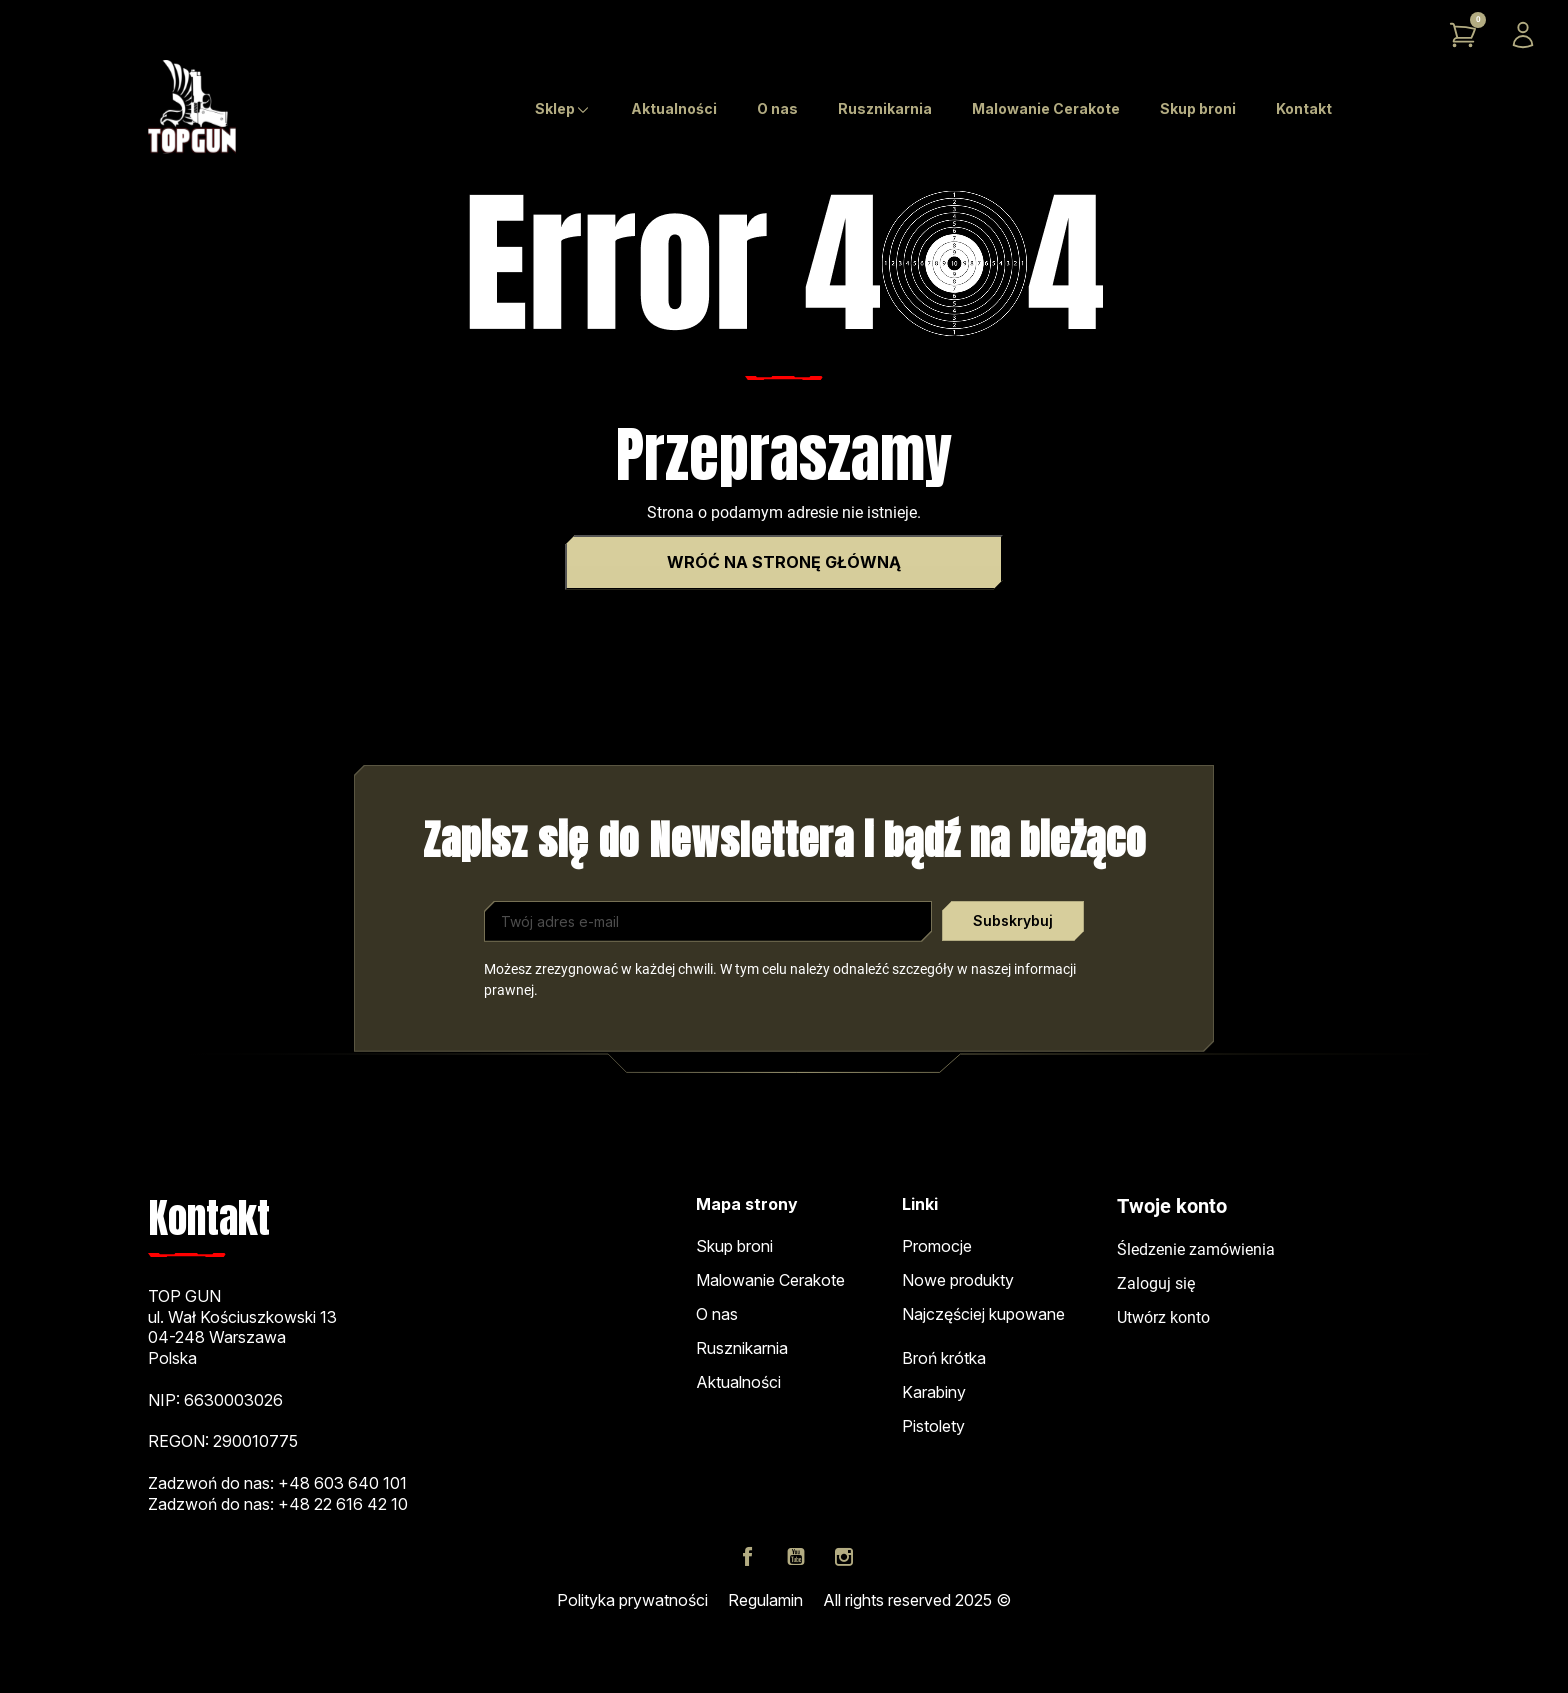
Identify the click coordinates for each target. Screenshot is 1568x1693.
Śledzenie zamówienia (1196, 1249)
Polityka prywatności (632, 1600)
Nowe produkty (958, 1280)
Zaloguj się (1156, 1283)
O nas (717, 1314)
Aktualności (738, 1382)
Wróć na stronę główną (784, 562)
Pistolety (933, 1426)
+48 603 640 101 (342, 1483)
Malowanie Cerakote (770, 1280)
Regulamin (765, 1600)
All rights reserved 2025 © (917, 1600)
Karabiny (934, 1392)
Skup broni (734, 1246)
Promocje (937, 1246)
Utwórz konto (1163, 1317)
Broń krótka (944, 1358)
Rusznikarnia (742, 1348)
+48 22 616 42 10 (343, 1504)
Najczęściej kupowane (983, 1314)
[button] (1463, 35)
